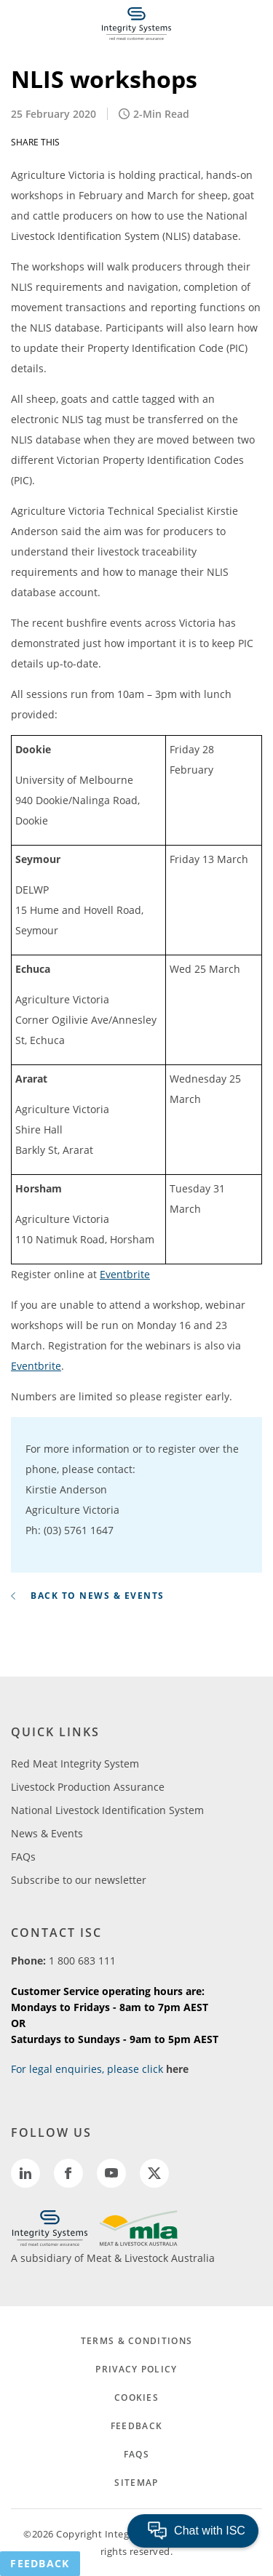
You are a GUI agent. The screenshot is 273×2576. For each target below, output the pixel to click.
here (177, 2069)
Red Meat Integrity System (75, 1763)
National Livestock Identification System (107, 1810)
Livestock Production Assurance (88, 1787)
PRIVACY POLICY (136, 2369)
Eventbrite (125, 1274)
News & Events (47, 1833)
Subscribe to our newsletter (78, 1880)
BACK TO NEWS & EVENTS (88, 1595)
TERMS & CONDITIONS (136, 2341)
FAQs (23, 1856)
